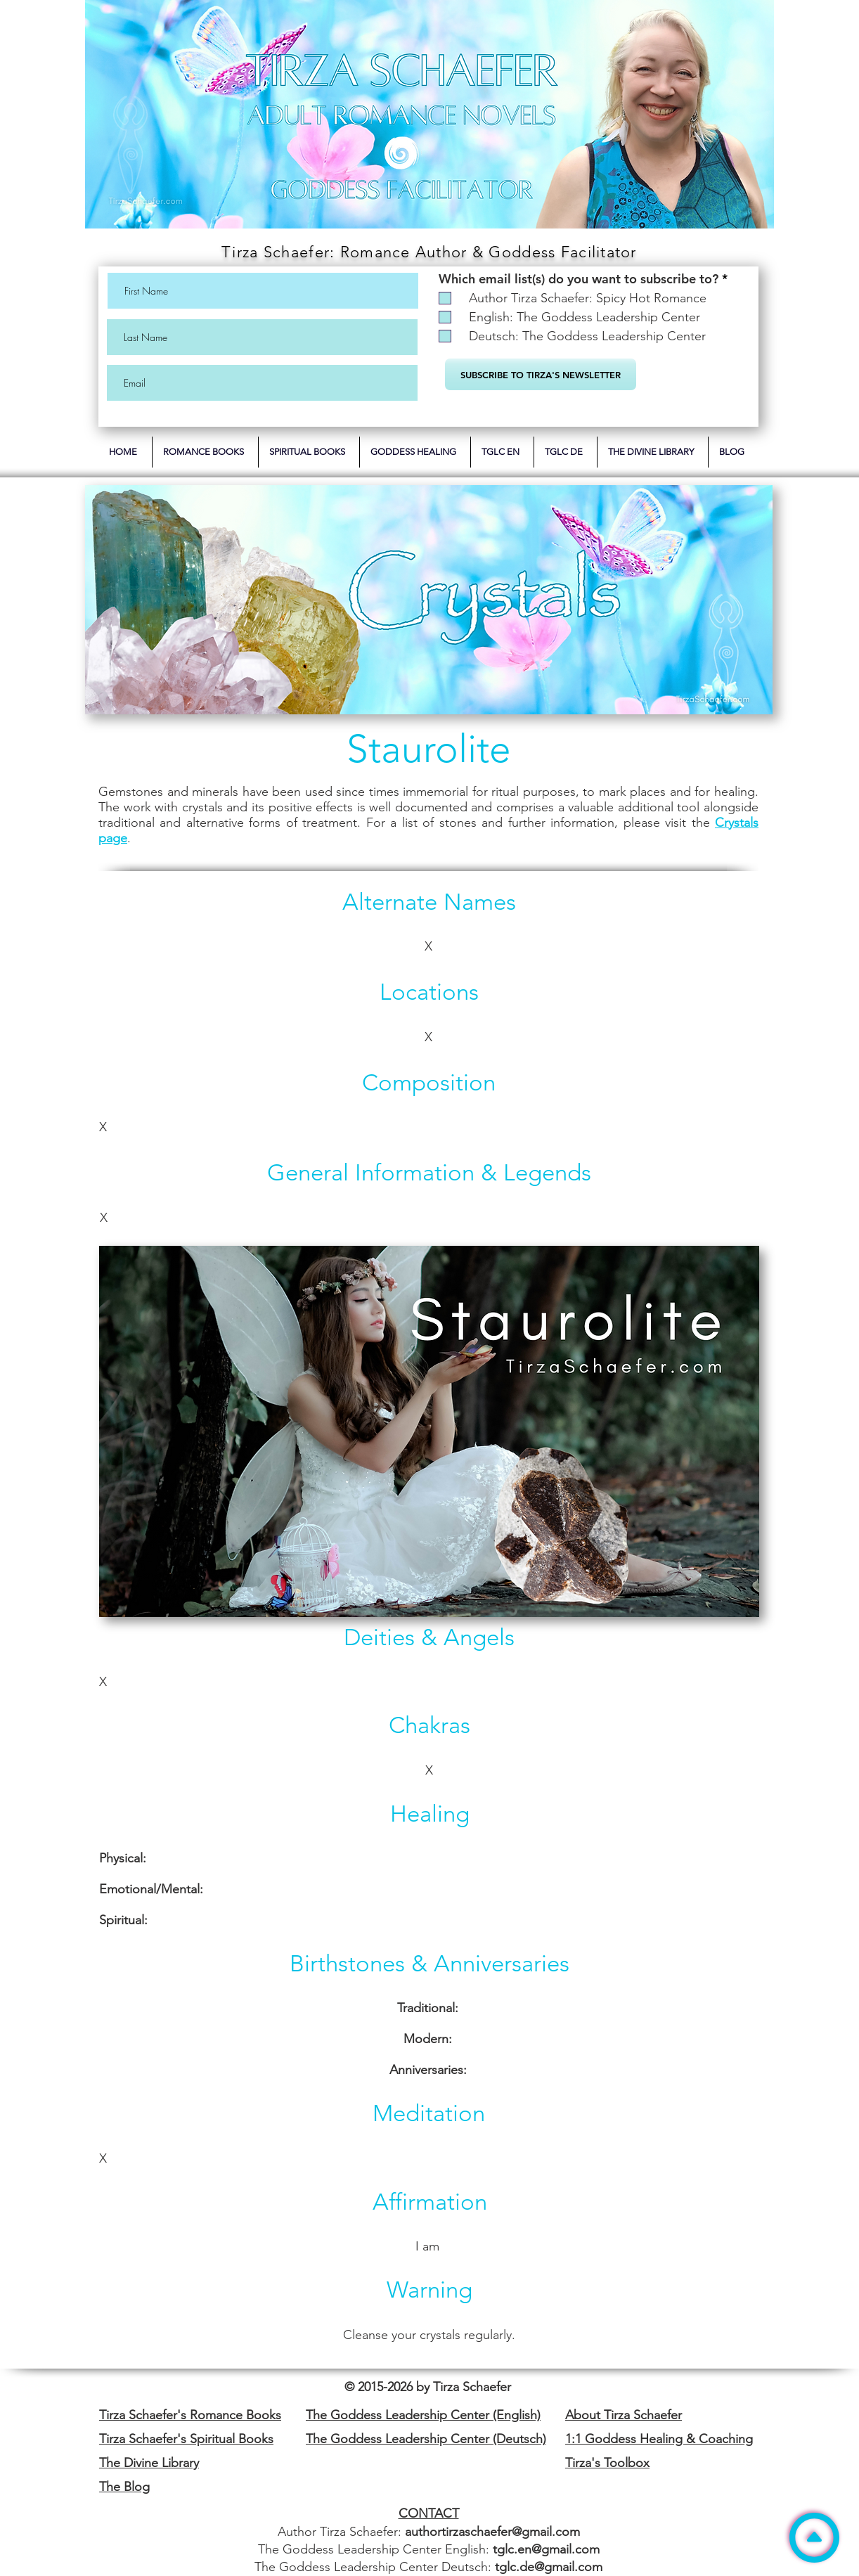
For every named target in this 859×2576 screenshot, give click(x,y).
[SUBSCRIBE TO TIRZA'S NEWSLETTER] (540, 374)
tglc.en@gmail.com (546, 2549)
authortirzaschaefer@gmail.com (492, 2531)
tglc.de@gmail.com (548, 2567)
